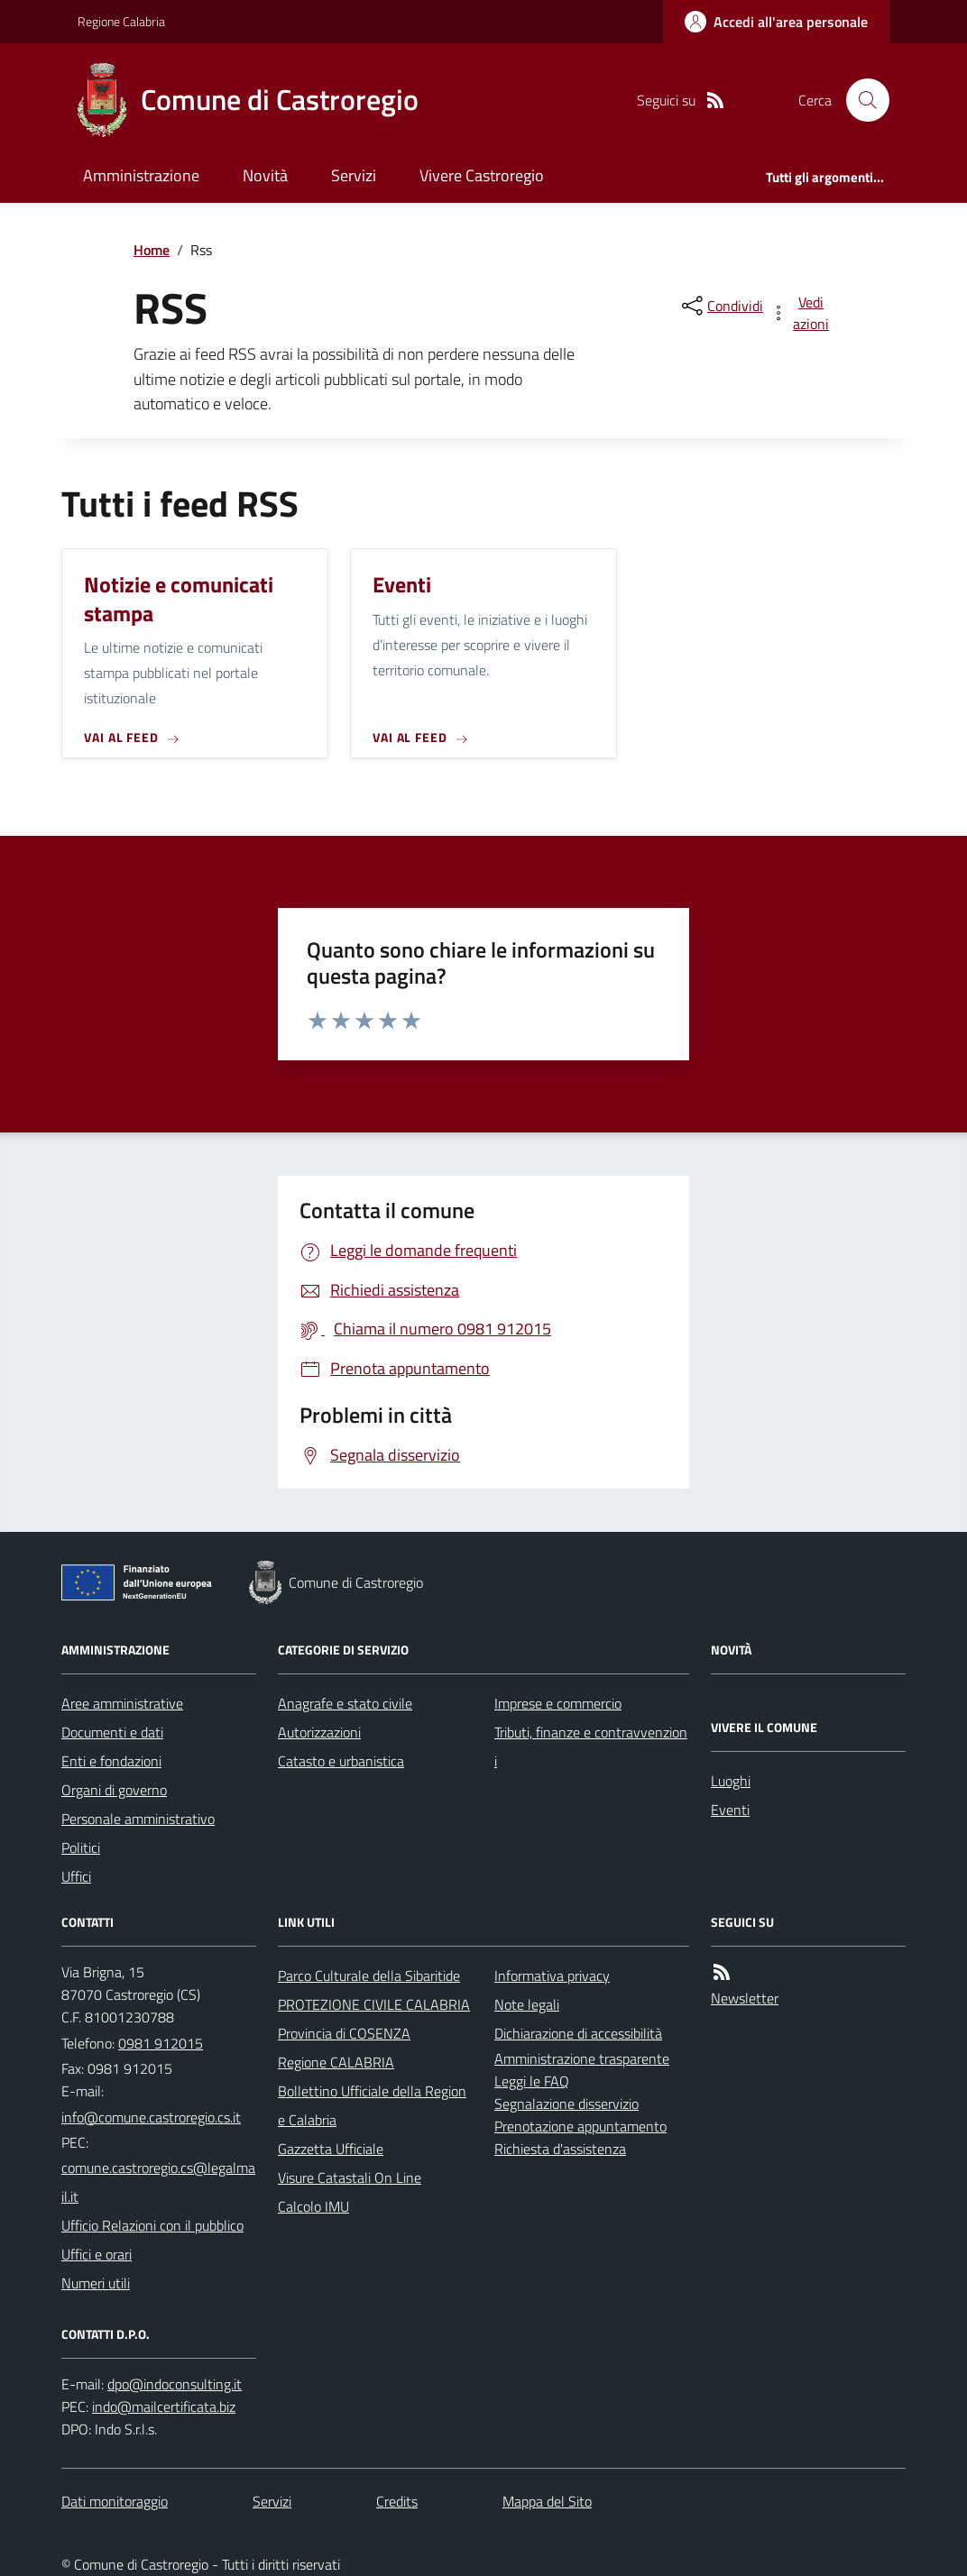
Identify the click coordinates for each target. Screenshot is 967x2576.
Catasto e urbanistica (341, 1761)
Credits (397, 2501)
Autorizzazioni (319, 1732)
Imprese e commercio (558, 1703)
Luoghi (731, 1781)
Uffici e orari (96, 2254)
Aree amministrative (122, 1703)
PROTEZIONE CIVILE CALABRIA (374, 2004)
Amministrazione (141, 175)
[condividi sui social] (721, 305)
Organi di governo (114, 1790)
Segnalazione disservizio (566, 2103)
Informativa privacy (552, 1975)
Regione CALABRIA (336, 2062)
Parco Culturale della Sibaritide (369, 1975)
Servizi (353, 175)
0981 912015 (160, 2043)
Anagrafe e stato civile (345, 1703)
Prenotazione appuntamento (580, 2126)
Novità (265, 175)
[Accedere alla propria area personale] (776, 21)
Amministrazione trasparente (581, 2058)
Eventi (730, 1809)
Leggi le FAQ (531, 2081)
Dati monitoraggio (114, 2501)
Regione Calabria (121, 21)
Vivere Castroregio (481, 175)
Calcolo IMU (313, 2206)
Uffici (76, 1876)
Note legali (526, 2004)
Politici (80, 1847)
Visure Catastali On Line (349, 2177)
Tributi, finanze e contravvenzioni (590, 1746)
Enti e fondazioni (111, 1761)
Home (152, 250)
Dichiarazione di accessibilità (578, 2033)
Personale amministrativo (138, 1818)
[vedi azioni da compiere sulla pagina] (801, 313)
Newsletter (744, 1998)
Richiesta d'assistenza (560, 2148)
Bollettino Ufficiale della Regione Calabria (372, 2105)
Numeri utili (95, 2283)
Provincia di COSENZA (344, 2033)
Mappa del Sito (547, 2501)
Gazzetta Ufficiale (330, 2148)
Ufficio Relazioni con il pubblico (152, 2225)
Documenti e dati (112, 1732)
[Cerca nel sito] (860, 100)
